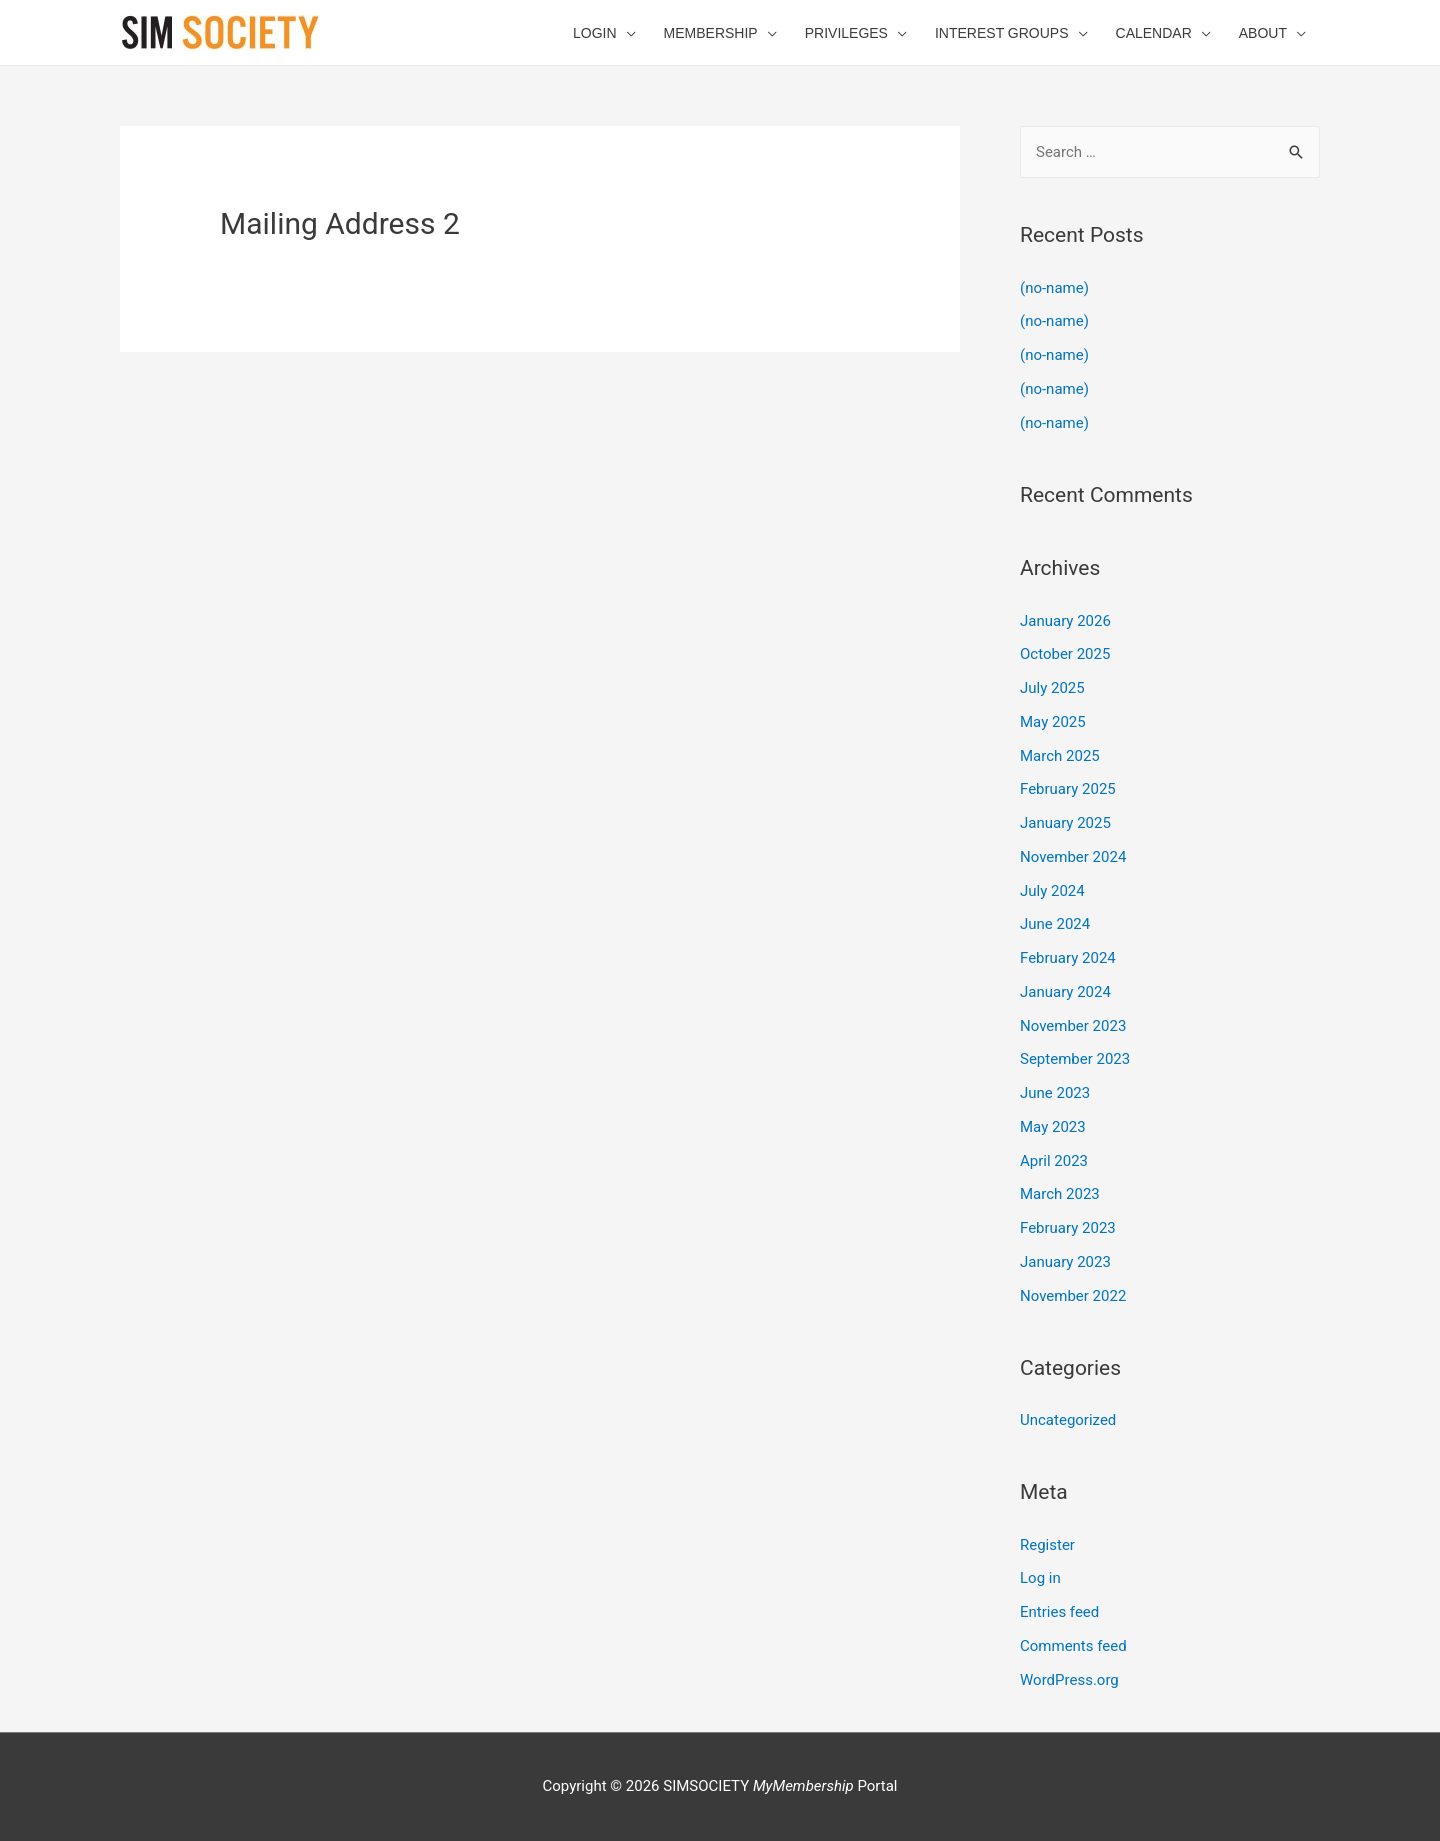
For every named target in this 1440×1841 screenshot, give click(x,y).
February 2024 (1068, 958)
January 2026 (1065, 621)
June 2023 (1055, 1093)
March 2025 (1060, 756)
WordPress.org (1069, 1680)
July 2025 (1052, 688)
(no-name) (1054, 288)
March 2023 (1060, 1194)
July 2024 (1052, 891)
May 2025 (1053, 722)
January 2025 (1065, 823)
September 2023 (1075, 1059)
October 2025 (1065, 654)
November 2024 (1073, 857)
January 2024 (1065, 992)
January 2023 (1065, 1262)
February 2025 (1068, 789)
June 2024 (1055, 924)
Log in (1040, 1578)
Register (1047, 1545)
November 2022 (1073, 1296)
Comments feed (1073, 1646)
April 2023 (1054, 1161)
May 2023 (1053, 1127)
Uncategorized (1068, 1420)
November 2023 (1073, 1026)
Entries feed (1059, 1612)
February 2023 (1068, 1228)
